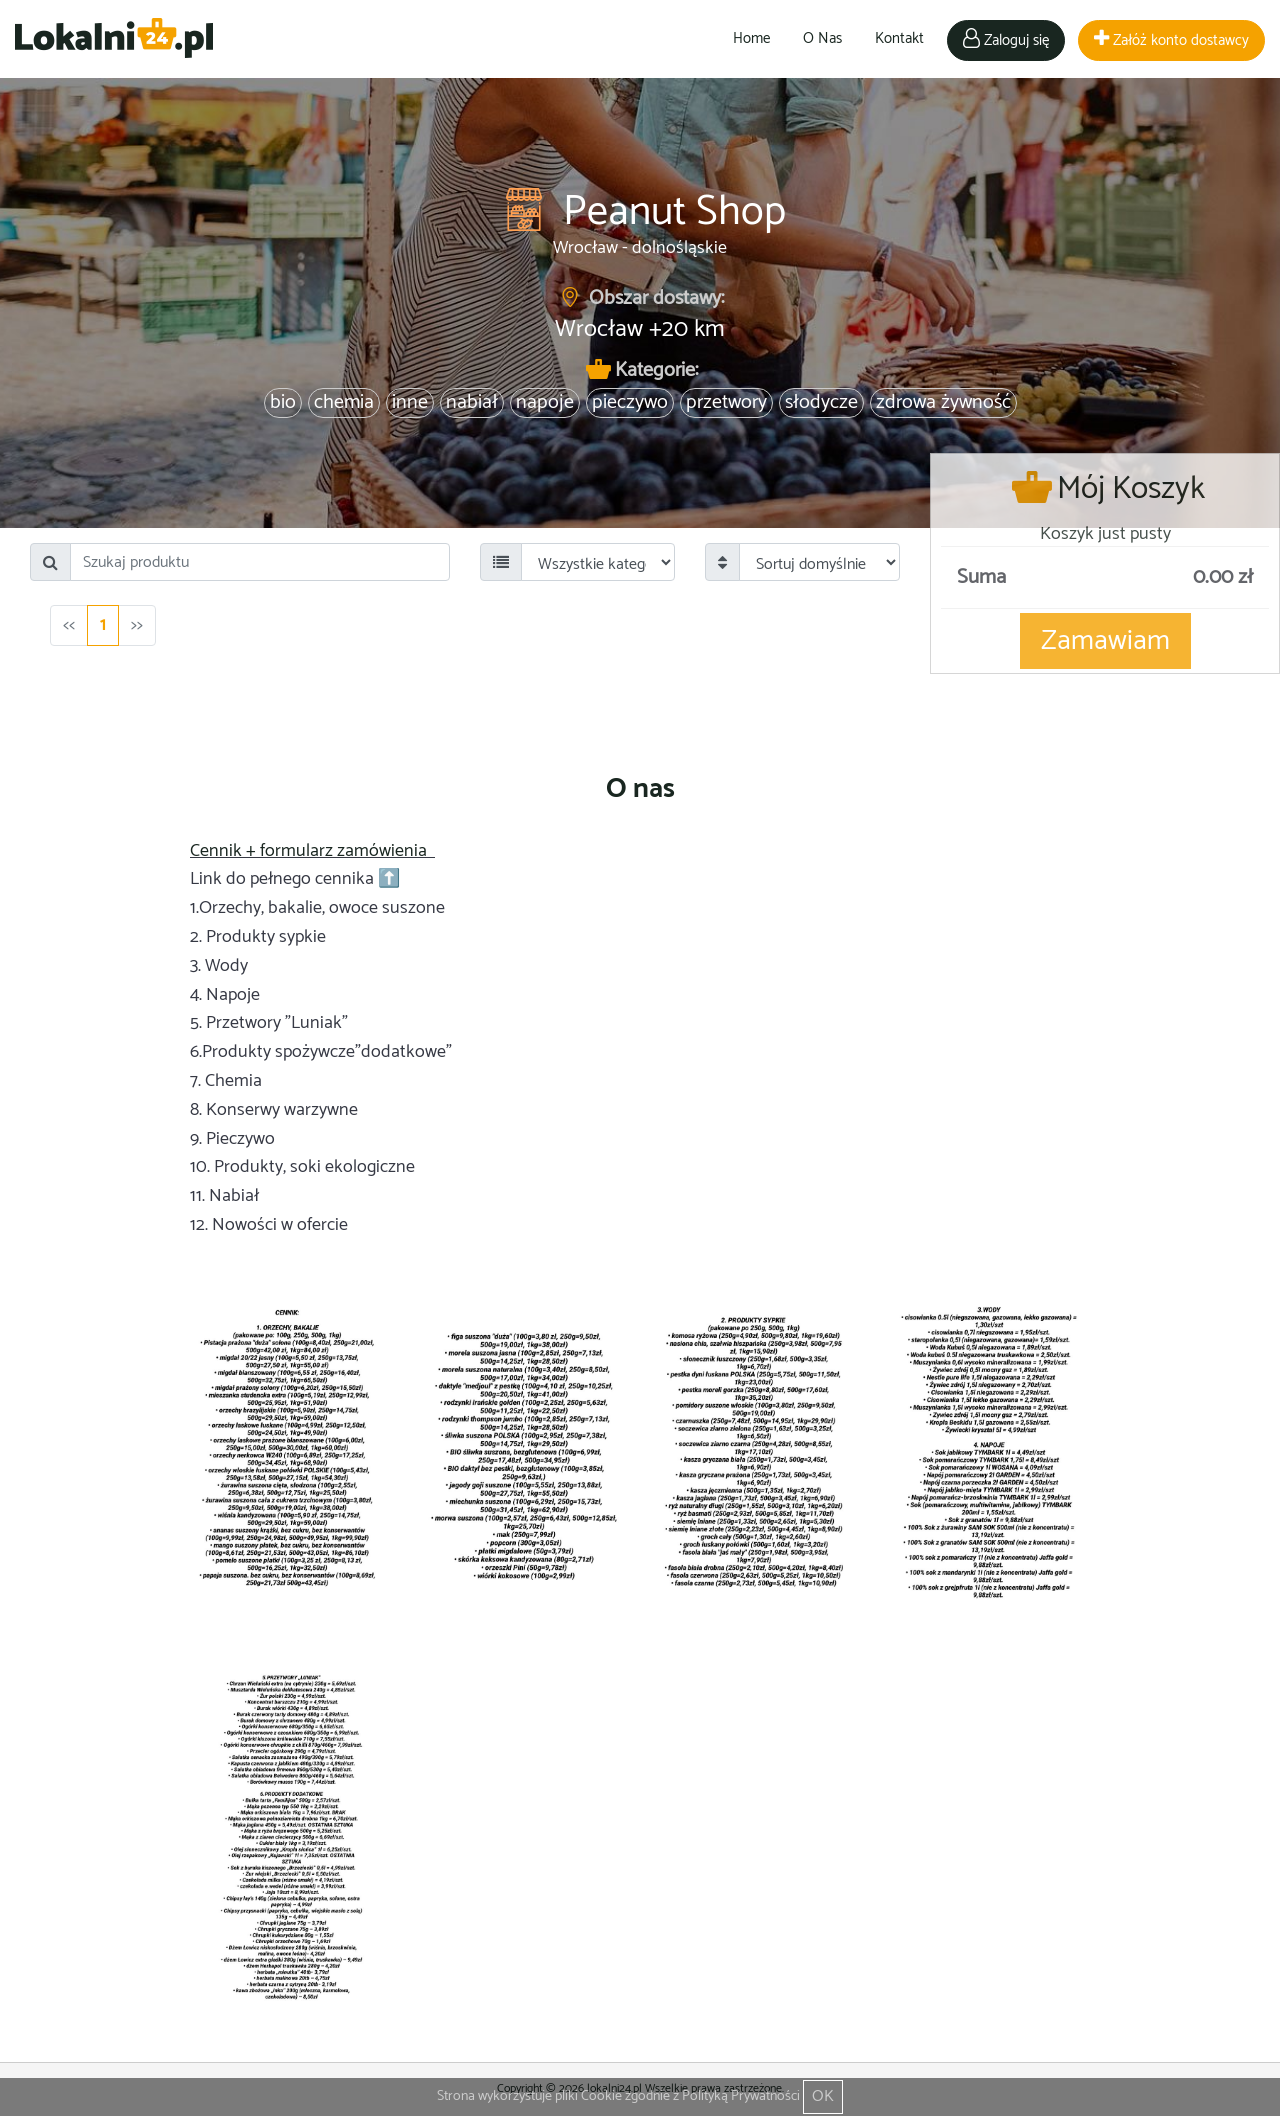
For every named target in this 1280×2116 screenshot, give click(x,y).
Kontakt (899, 38)
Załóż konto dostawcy (1171, 40)
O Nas (822, 38)
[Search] (260, 562)
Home (751, 38)
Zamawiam (1105, 641)
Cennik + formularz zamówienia (310, 851)
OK (823, 2096)
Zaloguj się (1006, 40)
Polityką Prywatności (741, 2096)
